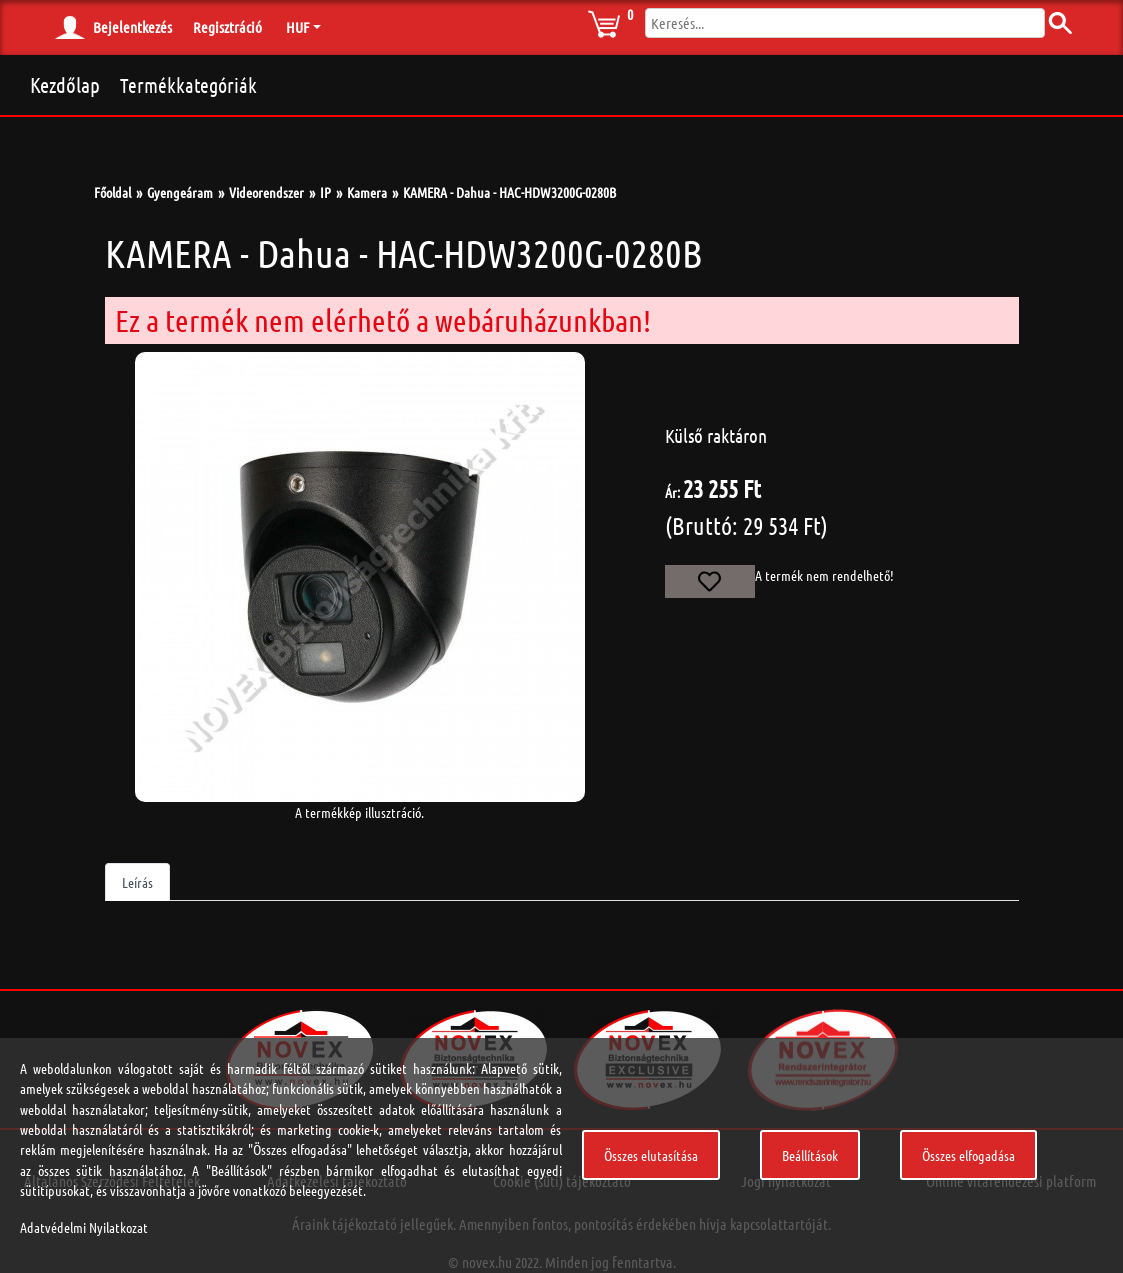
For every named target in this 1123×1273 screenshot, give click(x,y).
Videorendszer (266, 192)
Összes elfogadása (968, 1155)
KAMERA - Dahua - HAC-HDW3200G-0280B (509, 192)
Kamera (367, 192)
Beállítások (810, 1155)
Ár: (672, 492)
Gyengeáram (180, 192)
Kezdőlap (65, 84)
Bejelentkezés (132, 27)
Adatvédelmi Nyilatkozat (84, 1227)
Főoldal (112, 192)
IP (325, 192)
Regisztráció (227, 27)
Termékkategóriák (188, 85)
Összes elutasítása (651, 1155)
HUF (297, 27)
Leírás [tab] (137, 882)
